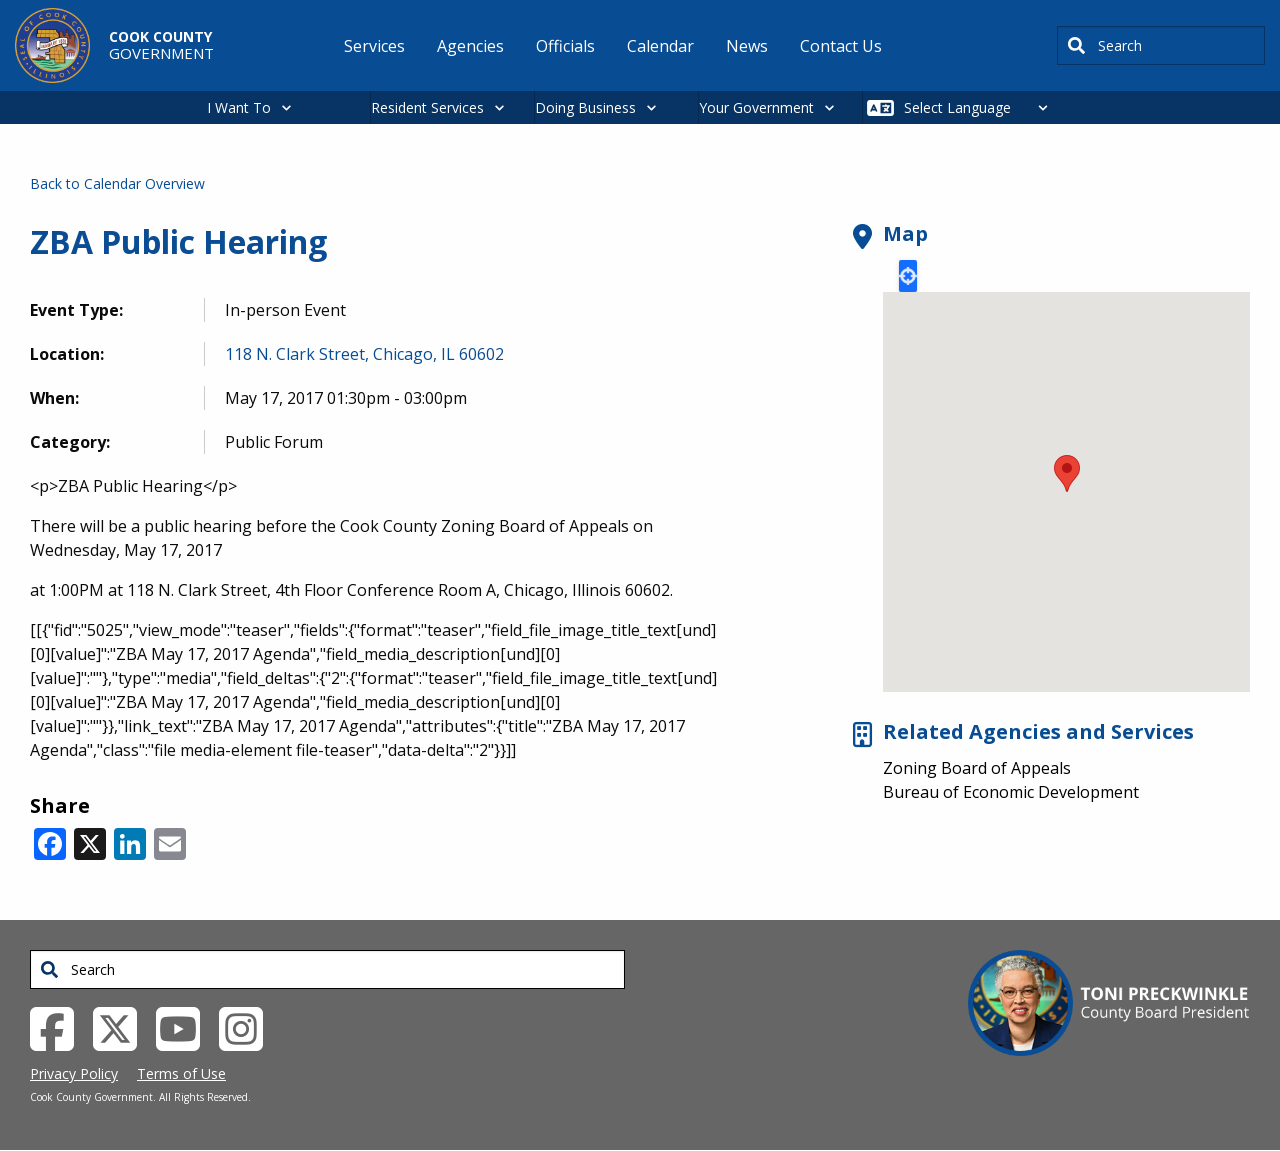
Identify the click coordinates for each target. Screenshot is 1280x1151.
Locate (908, 276)
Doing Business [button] (585, 107)
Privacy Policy (74, 1073)
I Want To (239, 107)
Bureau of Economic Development (1011, 792)
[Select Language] (981, 107)
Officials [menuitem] (565, 46)
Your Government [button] (756, 107)
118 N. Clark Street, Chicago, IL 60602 (364, 354)
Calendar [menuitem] (660, 46)
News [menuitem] (747, 46)
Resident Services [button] (427, 107)
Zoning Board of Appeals (977, 768)
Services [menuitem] (374, 46)
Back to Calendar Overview (117, 183)
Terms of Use (181, 1073)
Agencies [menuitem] (470, 46)
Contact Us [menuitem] (841, 46)
